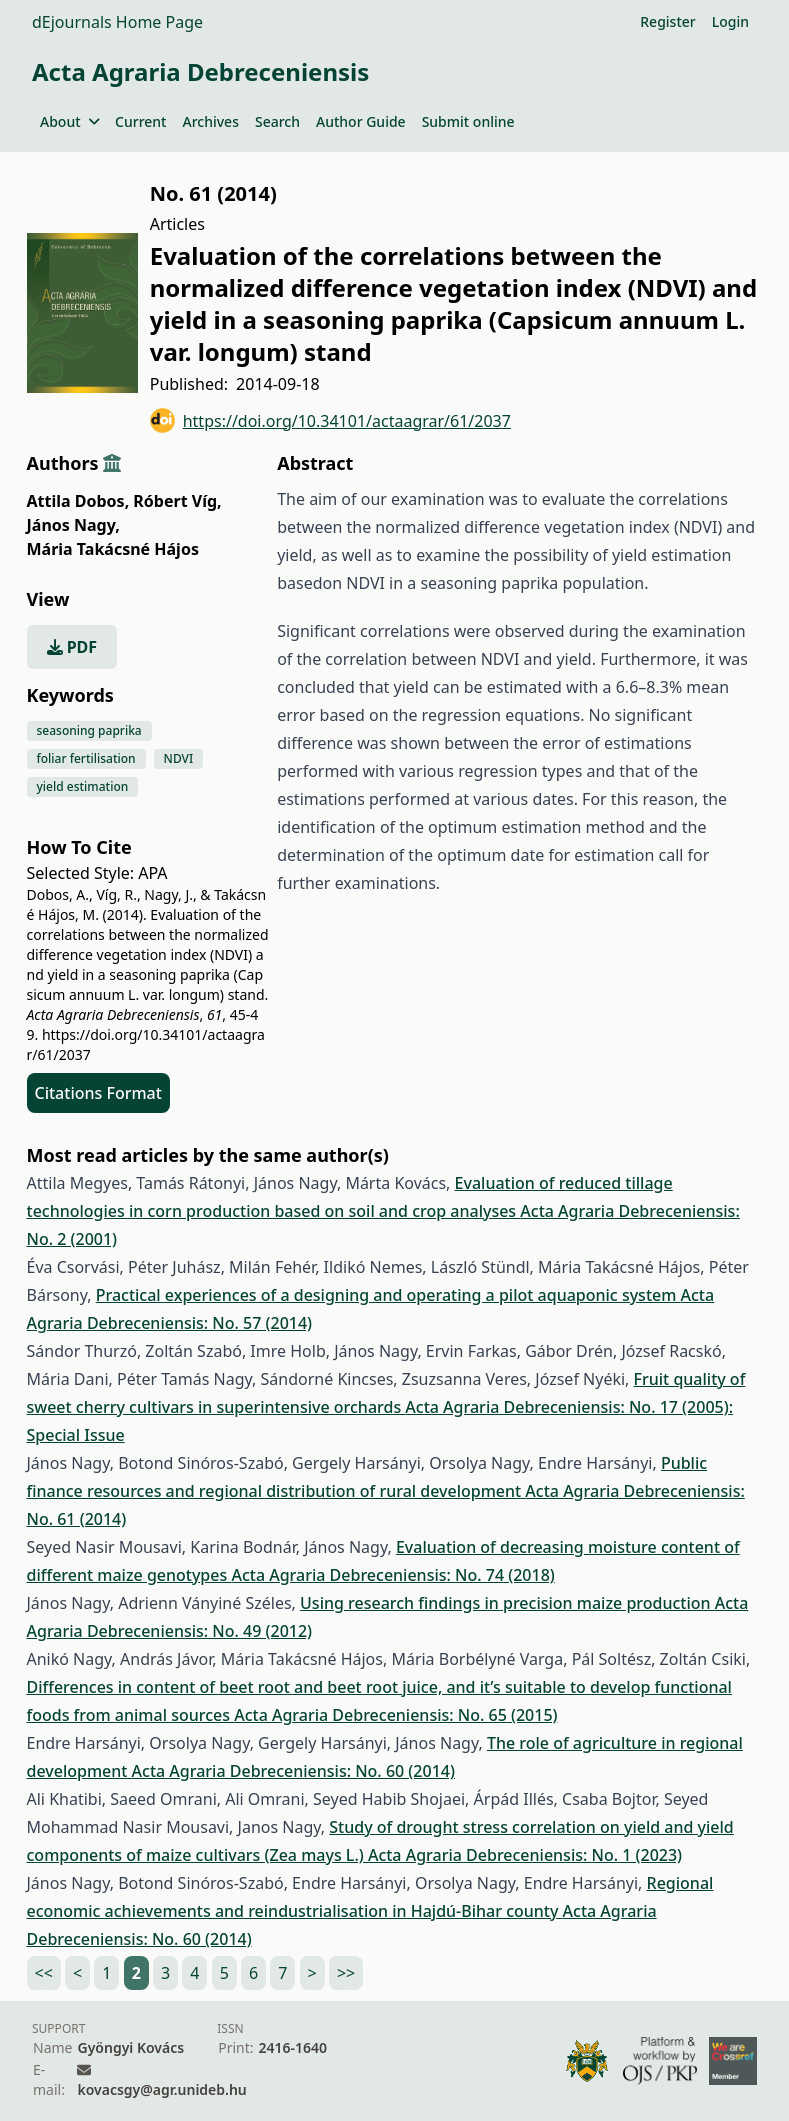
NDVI (179, 758)
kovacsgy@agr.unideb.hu (161, 2089)
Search (277, 121)
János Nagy (73, 525)
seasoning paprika (89, 730)
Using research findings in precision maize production (507, 1603)
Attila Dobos (78, 501)
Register (667, 21)
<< (44, 1973)
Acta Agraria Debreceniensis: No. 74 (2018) (392, 1575)
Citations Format (98, 1093)
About (69, 121)
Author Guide (361, 121)
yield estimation (83, 786)
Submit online (468, 121)
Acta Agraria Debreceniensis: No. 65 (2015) (395, 1715)
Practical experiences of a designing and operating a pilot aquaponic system (388, 1295)
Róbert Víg (177, 501)
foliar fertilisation (86, 758)
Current (140, 121)
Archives (210, 121)
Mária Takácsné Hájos (113, 549)
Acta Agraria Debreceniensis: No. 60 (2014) (293, 1771)
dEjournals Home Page (117, 22)
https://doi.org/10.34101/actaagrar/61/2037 (330, 420)
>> (346, 1973)
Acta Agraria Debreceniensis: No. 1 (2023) (525, 1855)
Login (730, 21)
